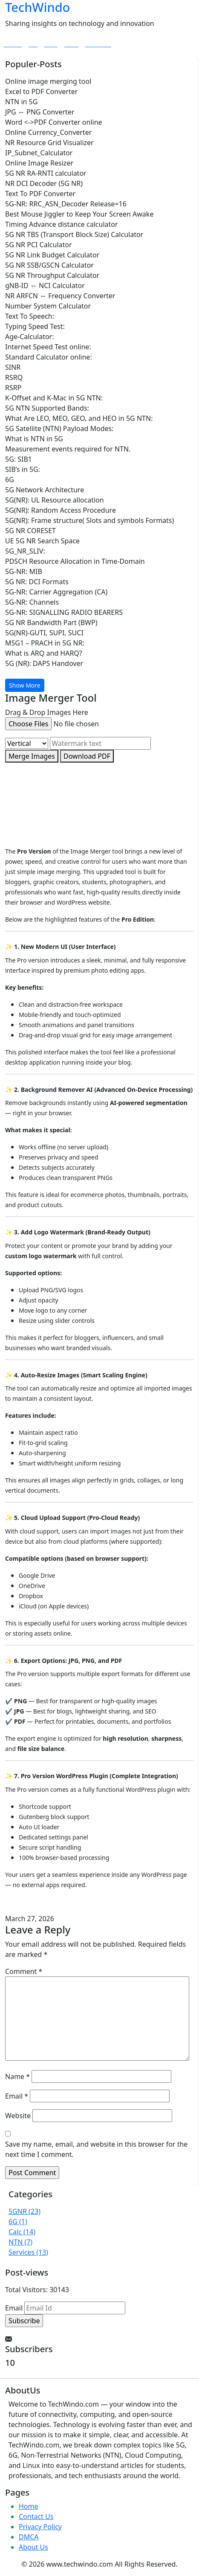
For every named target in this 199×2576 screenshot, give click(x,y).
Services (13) (28, 2252)
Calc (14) (22, 2231)
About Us (33, 2547)
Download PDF (86, 756)
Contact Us (36, 2516)
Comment (23, 1971)
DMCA (29, 2537)
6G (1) (18, 2221)
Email (16, 2096)
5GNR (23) (24, 2211)
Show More (24, 685)
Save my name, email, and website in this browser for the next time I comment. (96, 2149)
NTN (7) (20, 2242)
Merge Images (32, 756)
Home (28, 2506)
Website (18, 2115)
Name (17, 2076)
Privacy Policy (40, 2526)
